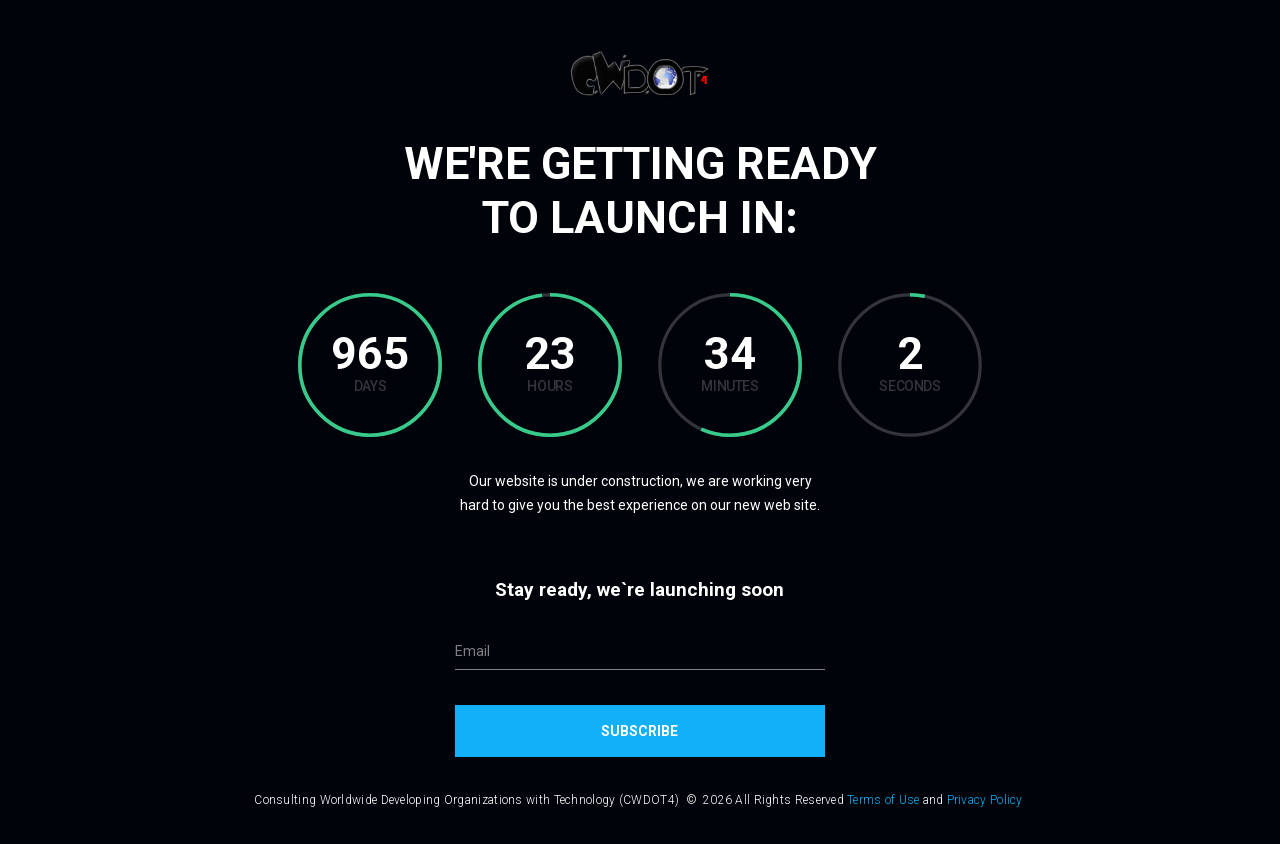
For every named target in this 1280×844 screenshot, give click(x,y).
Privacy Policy (985, 800)
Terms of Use (883, 800)
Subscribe (639, 731)
